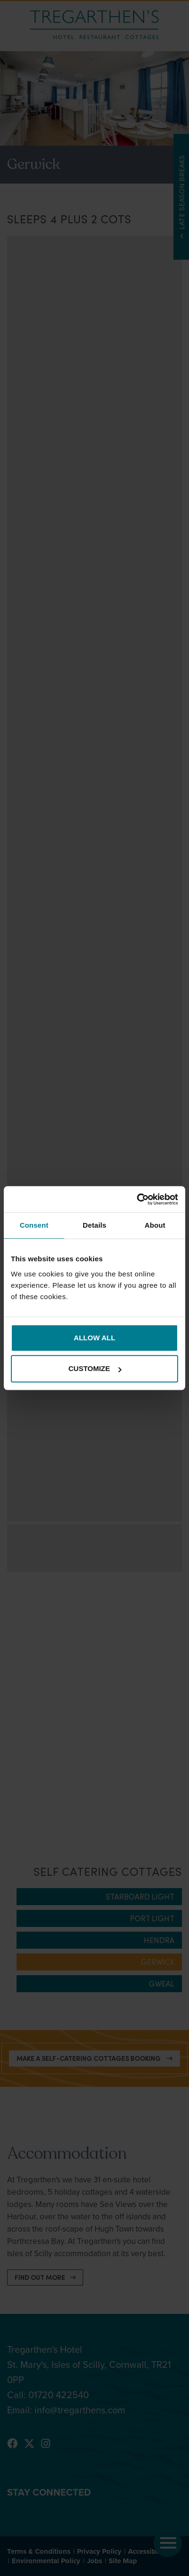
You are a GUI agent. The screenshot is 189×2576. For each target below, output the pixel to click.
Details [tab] (94, 1225)
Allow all (94, 1338)
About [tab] (155, 1225)
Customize (95, 1368)
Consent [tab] (34, 1225)
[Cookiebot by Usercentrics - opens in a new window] (136, 1199)
